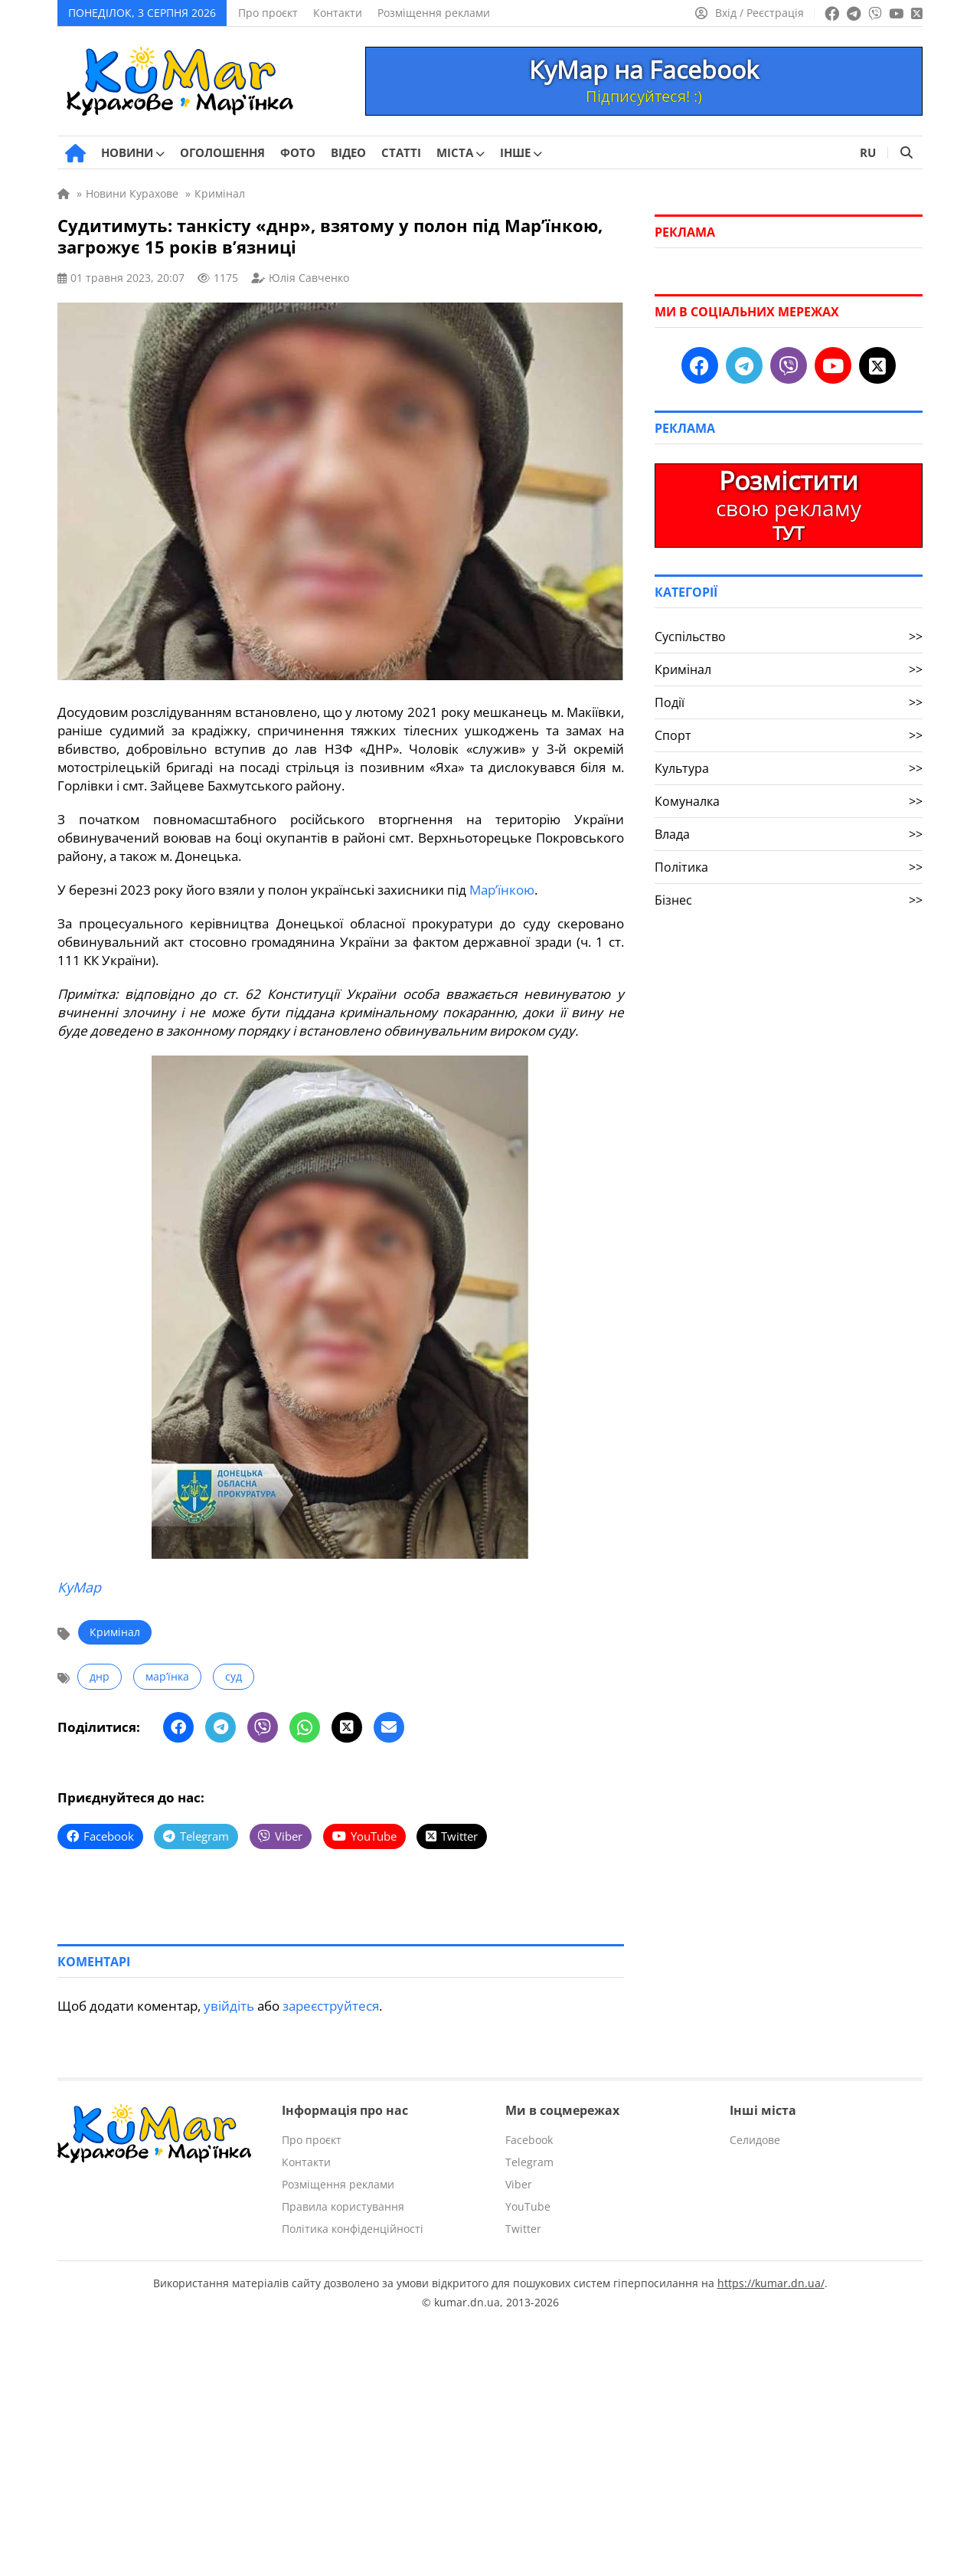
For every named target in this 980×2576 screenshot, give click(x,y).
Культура (789, 768)
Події (789, 702)
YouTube (527, 2205)
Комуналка (789, 801)
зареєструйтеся (331, 2005)
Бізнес (789, 900)
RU (868, 152)
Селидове (755, 2139)
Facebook (529, 2139)
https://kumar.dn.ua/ (771, 2282)
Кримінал (115, 1632)
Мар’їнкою (501, 889)
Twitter (523, 2228)
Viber (518, 2183)
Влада (789, 834)
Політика (789, 867)
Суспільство (789, 636)
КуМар (79, 1587)
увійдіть (229, 2005)
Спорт (789, 735)
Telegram (529, 2161)
